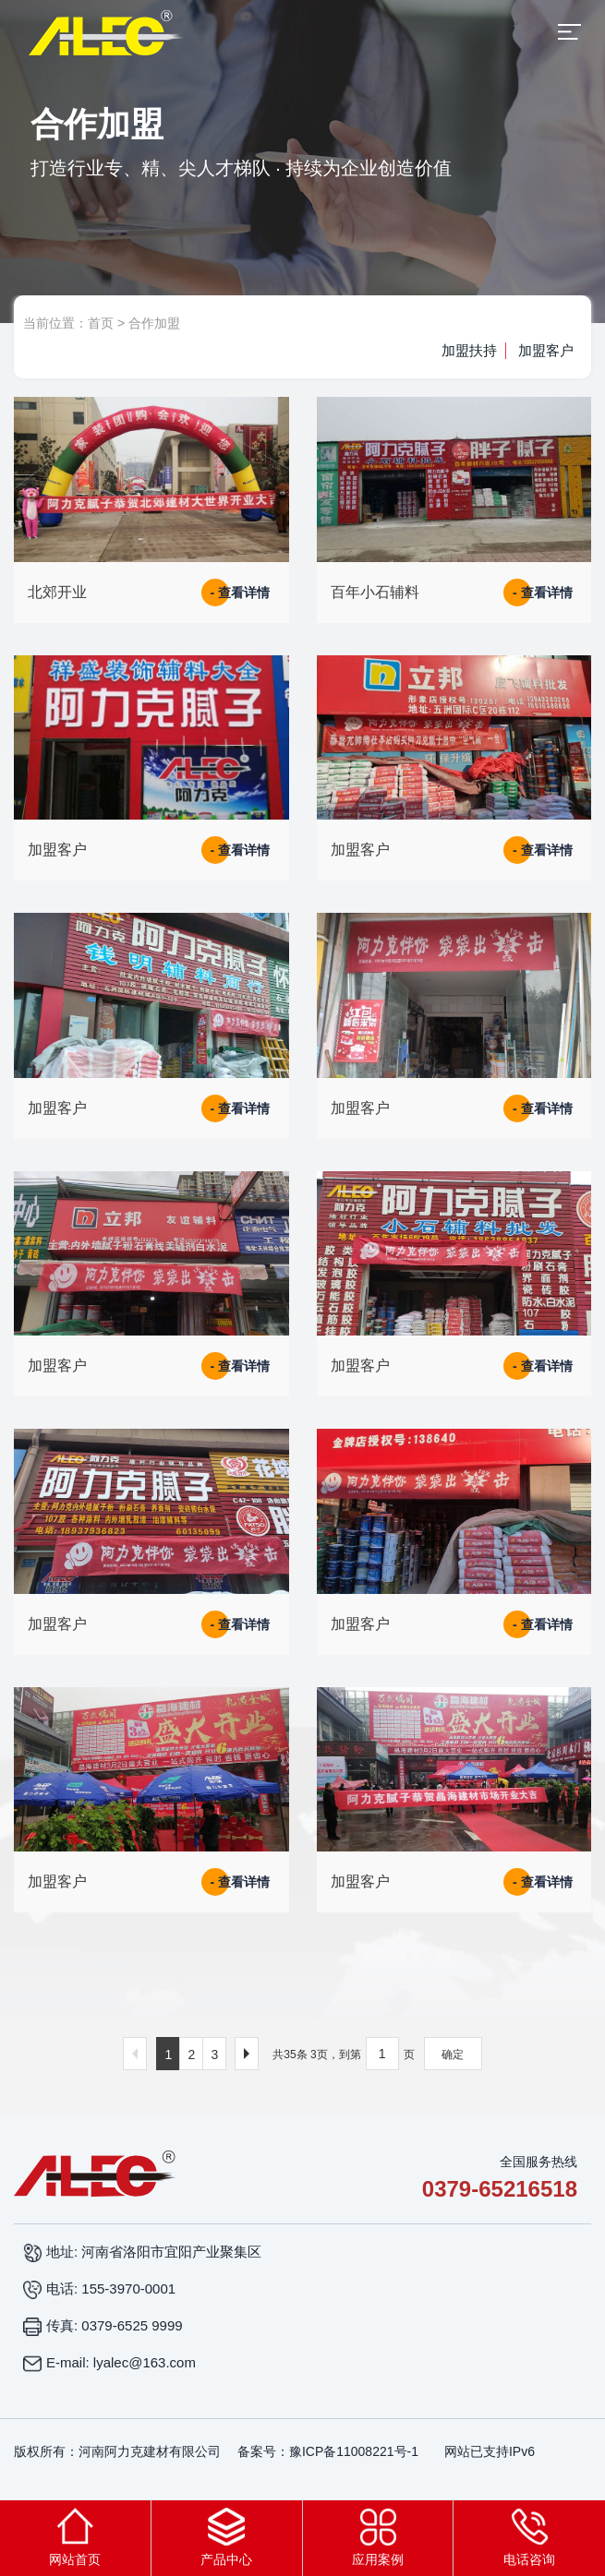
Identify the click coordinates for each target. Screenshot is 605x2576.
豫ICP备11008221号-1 (353, 2451)
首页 (101, 323)
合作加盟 (154, 323)
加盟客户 (545, 350)
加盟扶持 (467, 350)
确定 (453, 2054)
